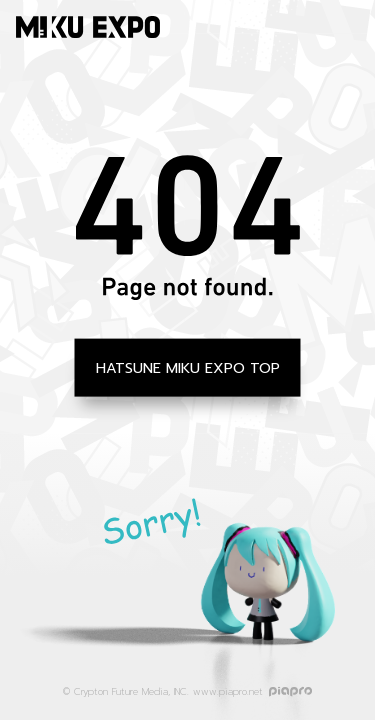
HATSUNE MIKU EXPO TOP (188, 367)
